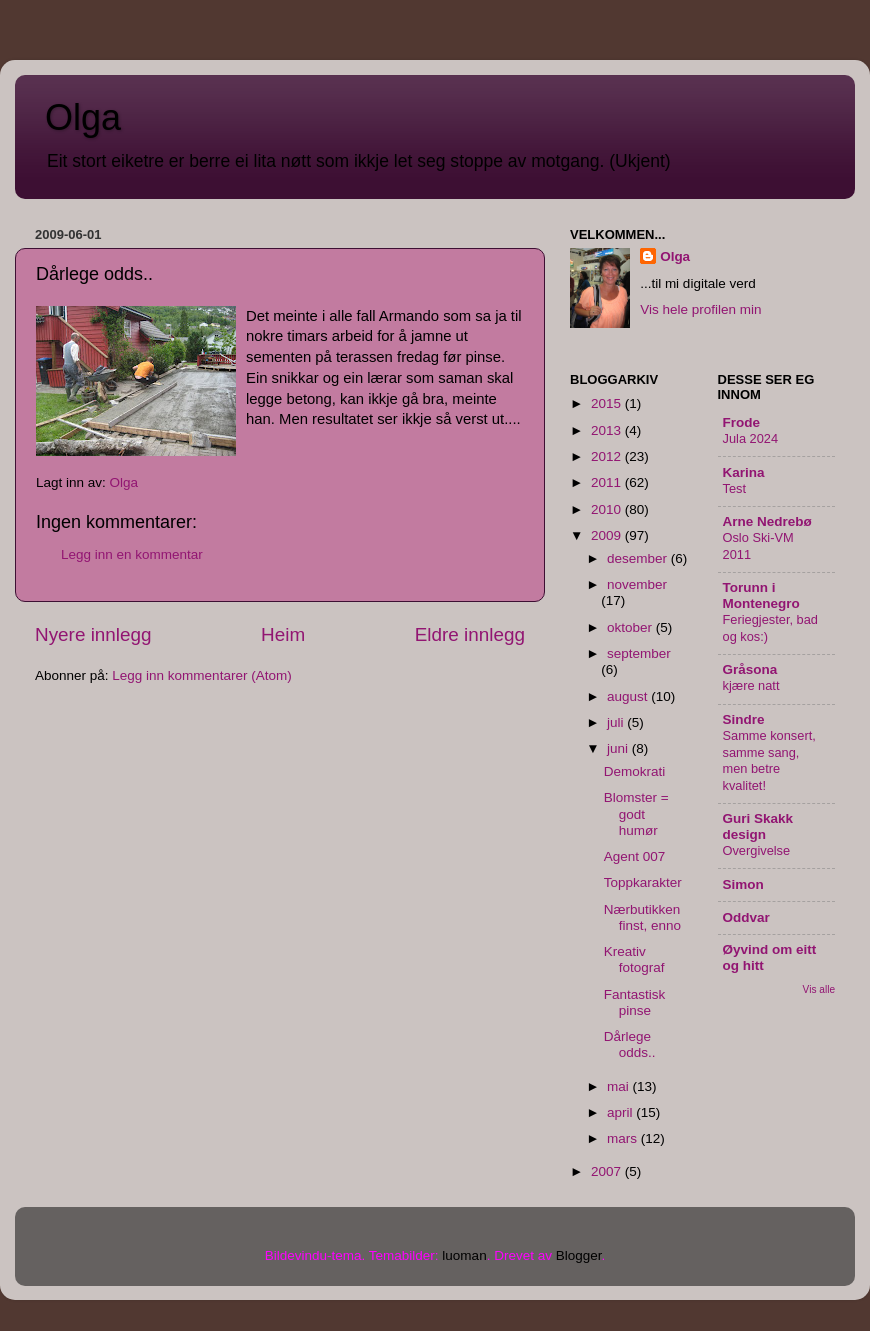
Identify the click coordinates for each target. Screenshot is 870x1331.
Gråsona (750, 669)
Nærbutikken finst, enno (642, 917)
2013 (608, 430)
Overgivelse (757, 850)
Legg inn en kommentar (132, 554)
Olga (83, 117)
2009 (608, 535)
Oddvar (746, 917)
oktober (631, 627)
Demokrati (635, 771)
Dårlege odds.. (630, 1044)
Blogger (579, 1255)
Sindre (744, 719)
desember (639, 558)
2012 (608, 456)
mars (624, 1138)
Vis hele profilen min (700, 309)
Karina (744, 472)
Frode (742, 422)
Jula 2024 (751, 438)
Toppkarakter (643, 882)
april (621, 1112)
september (639, 653)
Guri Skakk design (758, 826)
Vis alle (819, 989)
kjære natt (751, 685)
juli (617, 722)
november (637, 584)
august (629, 696)
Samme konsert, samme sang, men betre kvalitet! (769, 760)
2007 (608, 1171)
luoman (464, 1255)
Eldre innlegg (470, 634)
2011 (608, 482)
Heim (283, 634)
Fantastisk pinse (635, 1002)
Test (735, 488)
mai (620, 1086)
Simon (743, 884)
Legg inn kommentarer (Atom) (201, 675)
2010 (608, 509)
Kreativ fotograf (634, 959)
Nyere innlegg (93, 634)
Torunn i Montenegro (761, 595)
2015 (608, 403)
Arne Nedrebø (767, 521)
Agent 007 (635, 856)
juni (619, 748)
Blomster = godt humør (636, 813)
